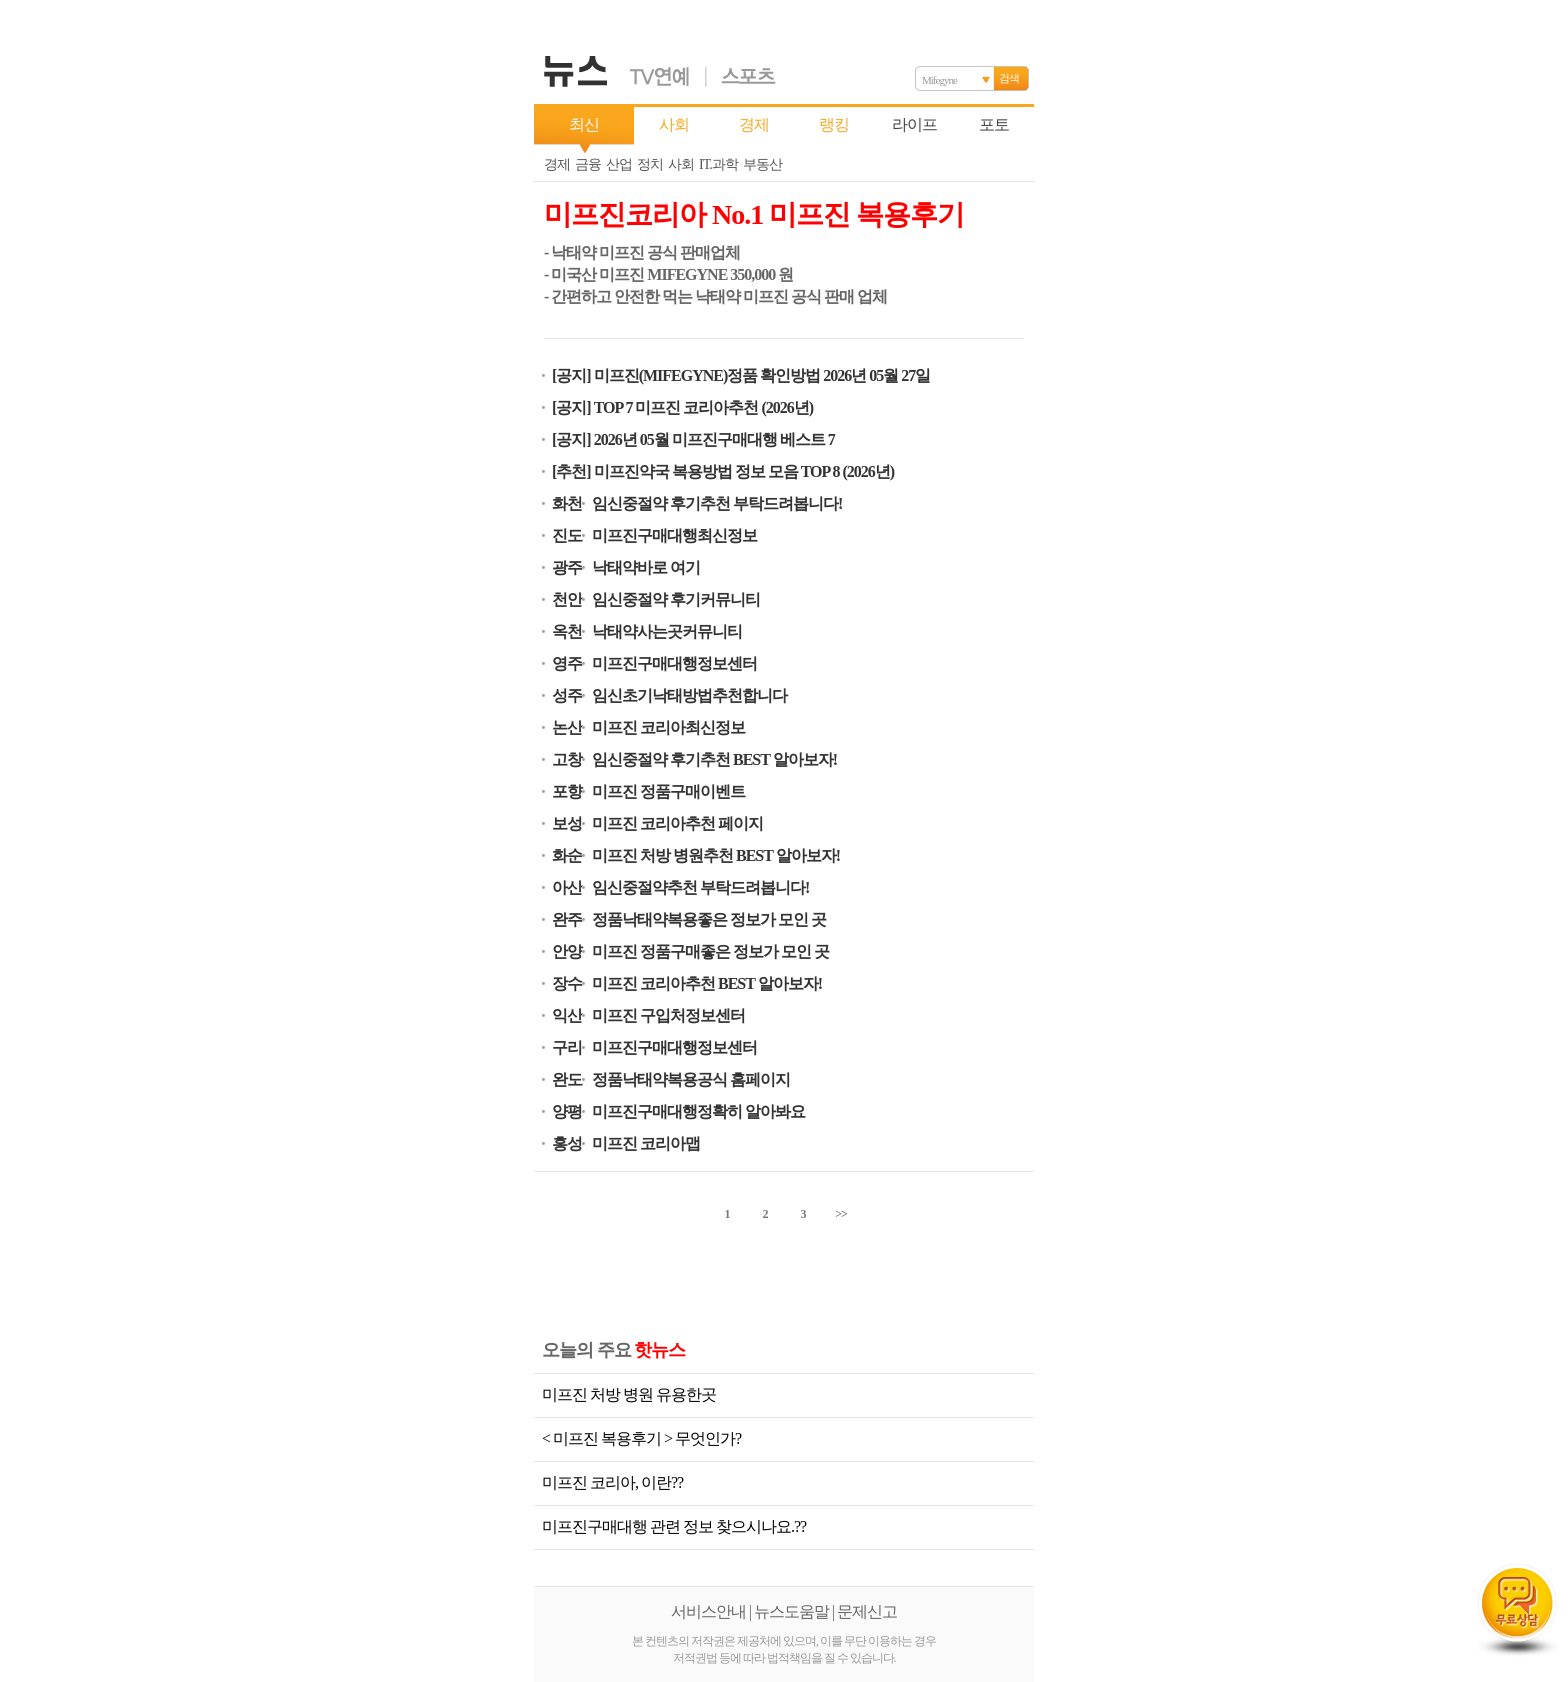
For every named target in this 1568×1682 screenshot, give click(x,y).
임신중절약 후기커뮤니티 (676, 599)
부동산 (762, 164)
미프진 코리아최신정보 (668, 727)
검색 (1009, 78)
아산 (567, 887)
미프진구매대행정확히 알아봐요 (698, 1111)
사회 (674, 124)
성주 (567, 695)
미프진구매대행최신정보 (674, 535)
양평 (567, 1111)
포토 (994, 124)
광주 (567, 567)
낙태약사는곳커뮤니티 (667, 631)
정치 (650, 164)
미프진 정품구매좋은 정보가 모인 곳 (710, 951)
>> (841, 1214)
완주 (567, 919)
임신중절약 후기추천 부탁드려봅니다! (717, 503)
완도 (567, 1079)
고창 (567, 759)
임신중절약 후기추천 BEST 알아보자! (714, 759)
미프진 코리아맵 (646, 1143)
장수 (567, 983)
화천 (567, 503)
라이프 (914, 124)
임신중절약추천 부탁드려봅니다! (700, 887)
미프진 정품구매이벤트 (668, 791)
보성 (567, 823)
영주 (567, 663)
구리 (567, 1047)
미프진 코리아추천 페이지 (677, 823)
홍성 (567, 1143)
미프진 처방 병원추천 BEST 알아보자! (716, 855)
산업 (619, 164)
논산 (567, 727)
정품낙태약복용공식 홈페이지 (691, 1079)
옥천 (567, 631)
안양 (567, 951)
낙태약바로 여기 (646, 567)
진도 (567, 535)
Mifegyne (939, 80)
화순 (567, 855)
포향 (567, 791)
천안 (567, 599)
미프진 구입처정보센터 (668, 1015)
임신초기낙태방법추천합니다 (689, 695)
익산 (567, 1015)
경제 (754, 124)
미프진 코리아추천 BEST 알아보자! (707, 983)
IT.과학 (718, 164)
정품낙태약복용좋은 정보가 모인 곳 (709, 919)
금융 (588, 164)
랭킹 (834, 124)
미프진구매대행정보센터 (674, 663)
